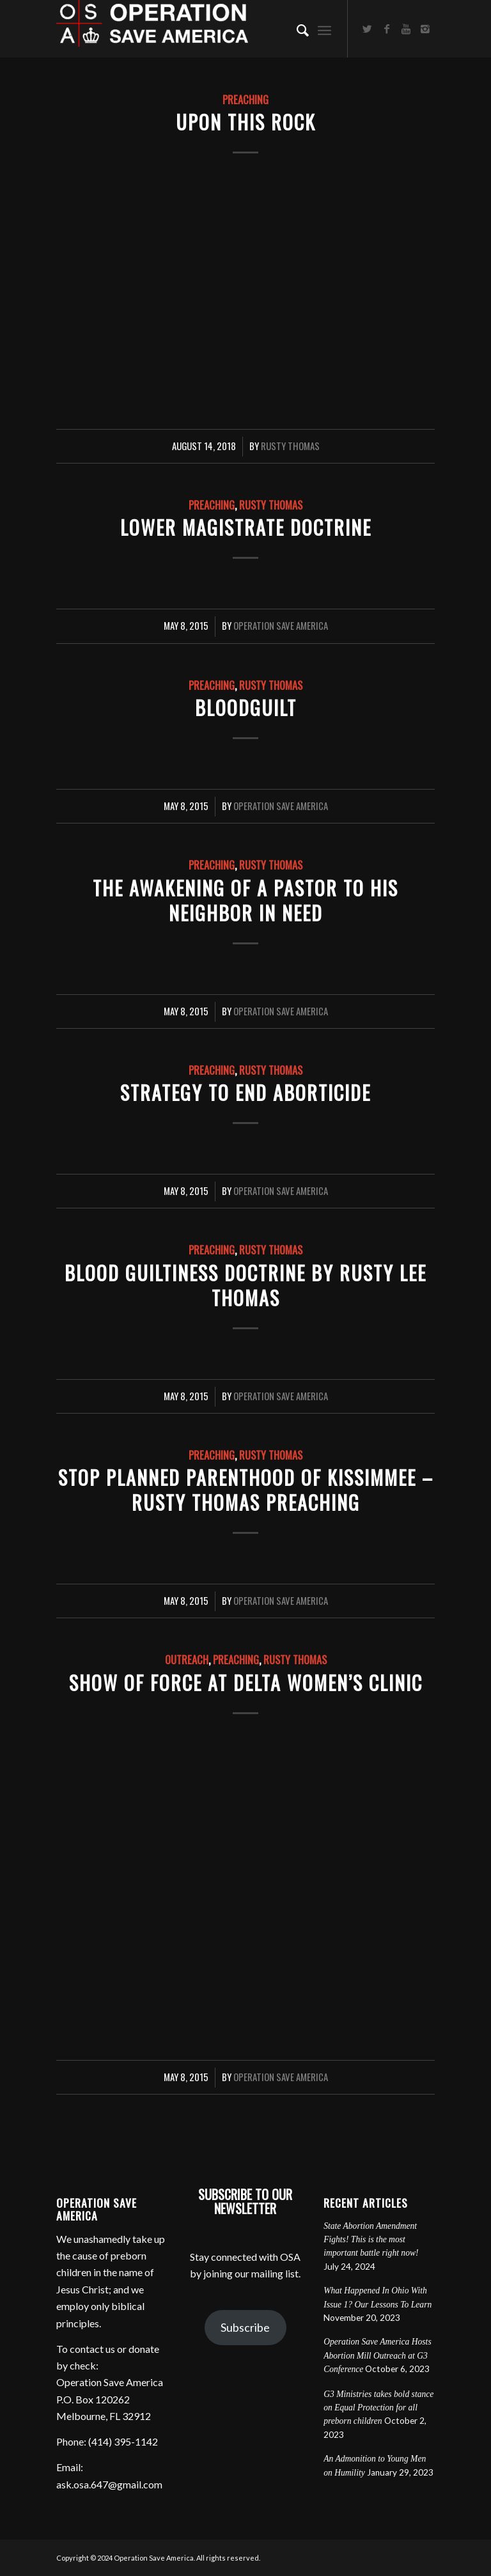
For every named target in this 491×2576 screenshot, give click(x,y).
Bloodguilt (246, 707)
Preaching (245, 99)
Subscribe (245, 2327)
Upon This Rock (246, 121)
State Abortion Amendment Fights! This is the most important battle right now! (370, 2239)
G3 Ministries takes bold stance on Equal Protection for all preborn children (378, 2407)
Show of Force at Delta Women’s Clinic (246, 1682)
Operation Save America (280, 625)
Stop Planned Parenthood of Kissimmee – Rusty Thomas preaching (245, 1490)
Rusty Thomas (290, 446)
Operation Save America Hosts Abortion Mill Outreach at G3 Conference (377, 2355)
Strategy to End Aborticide (245, 1092)
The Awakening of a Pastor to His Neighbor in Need (245, 900)
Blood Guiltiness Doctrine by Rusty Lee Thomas (245, 1285)
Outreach (186, 1659)
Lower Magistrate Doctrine (245, 527)
